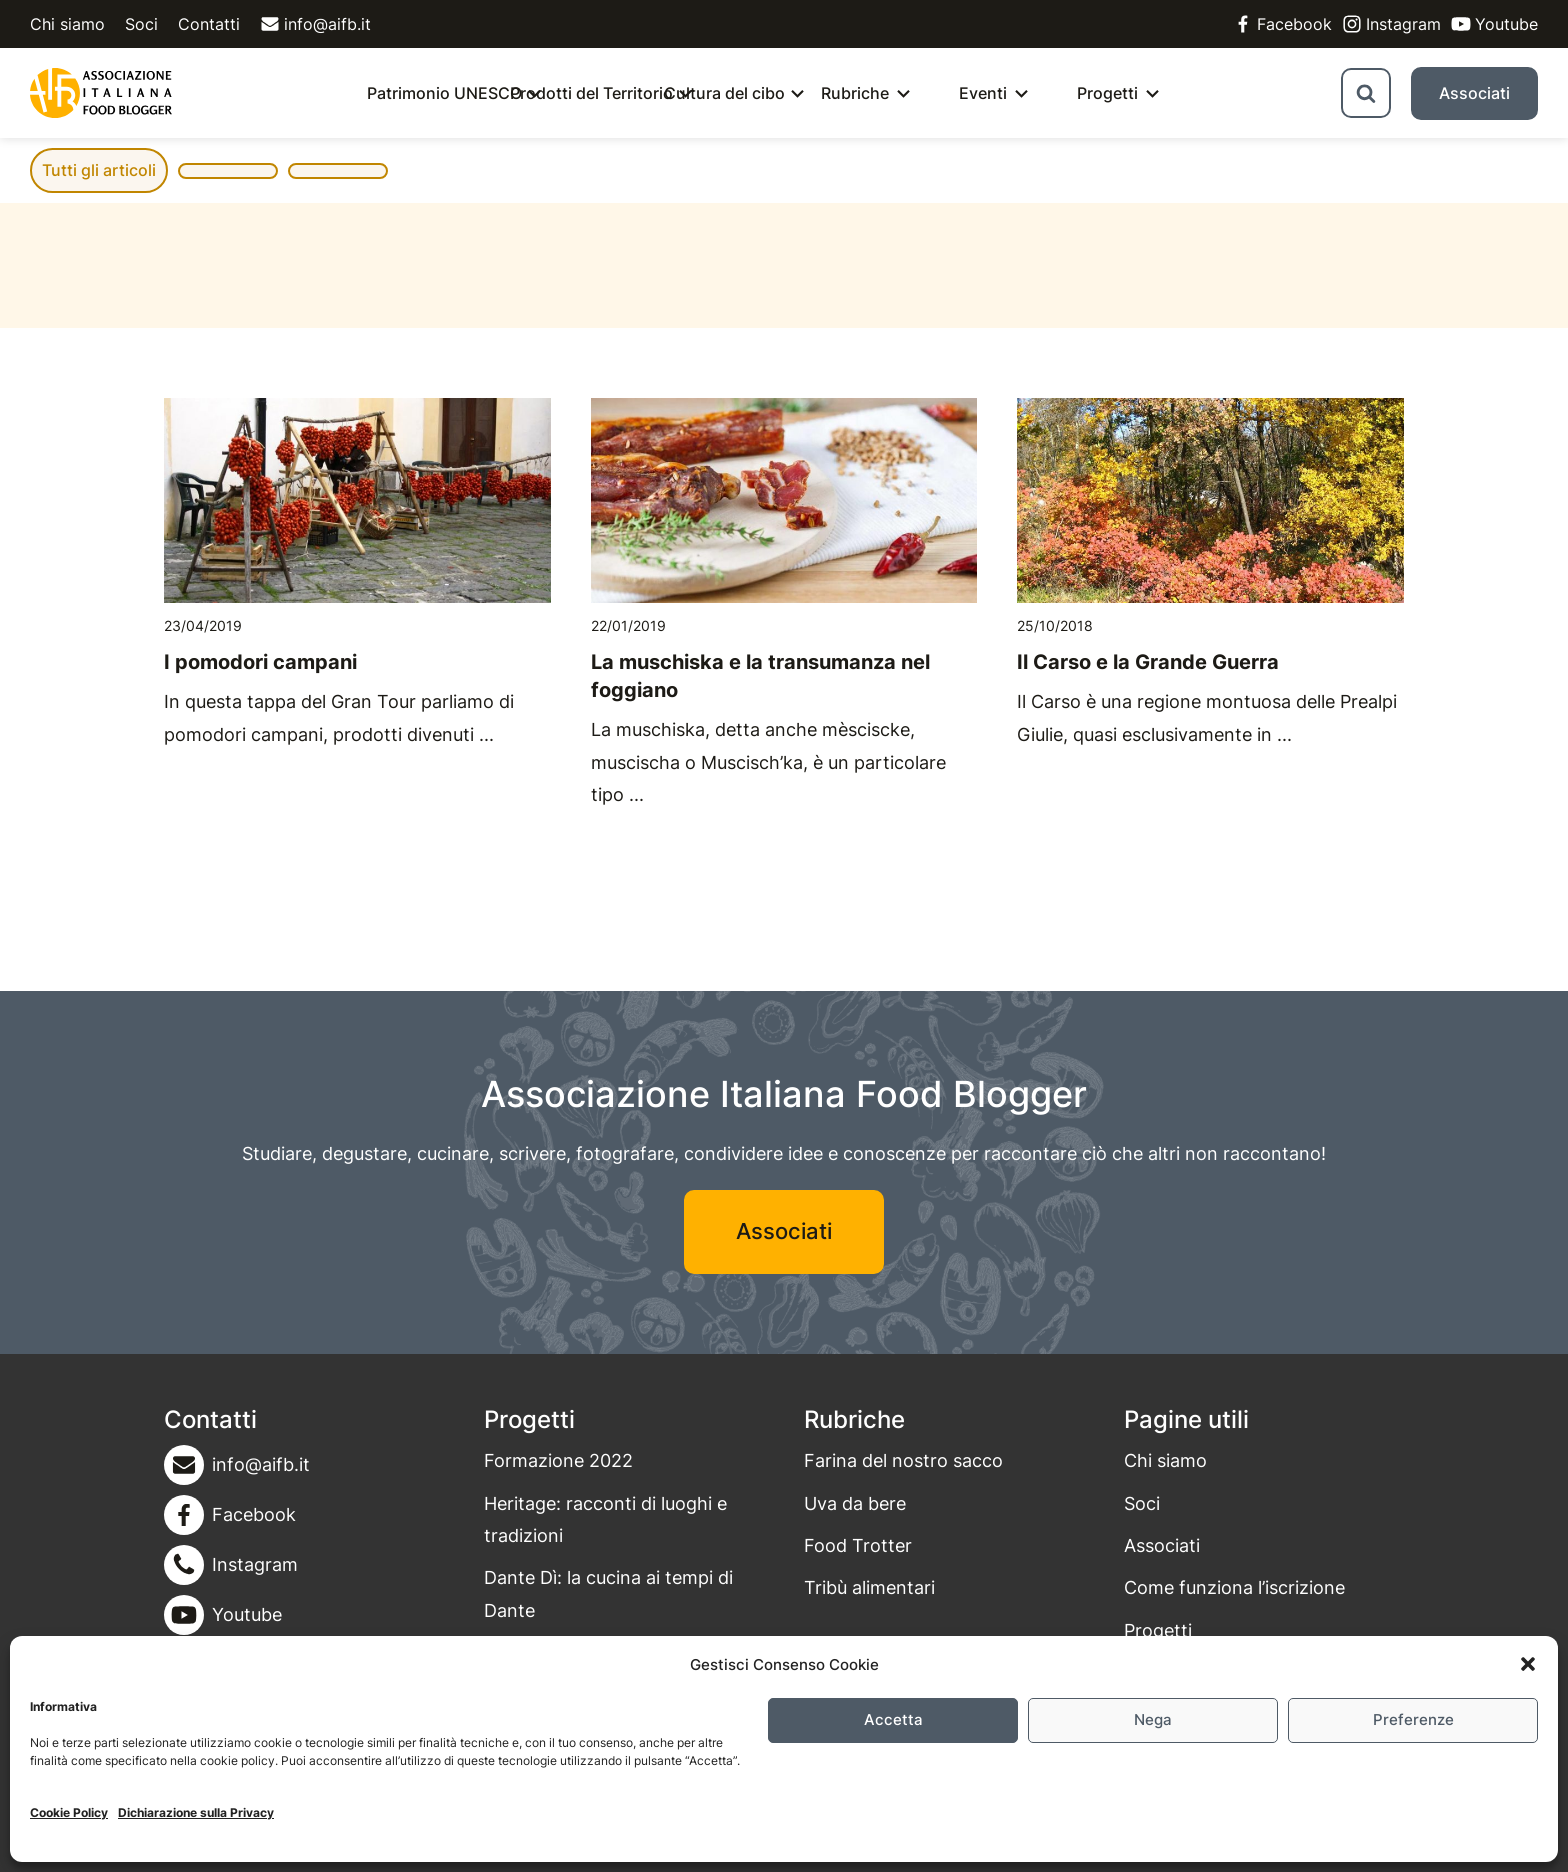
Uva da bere (855, 1503)
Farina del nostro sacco (903, 1460)
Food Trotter (858, 1545)
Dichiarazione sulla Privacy (196, 1812)
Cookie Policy (69, 1812)
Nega (1153, 1719)
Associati (1474, 93)
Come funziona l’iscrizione (1234, 1587)
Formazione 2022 (558, 1460)
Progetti (1107, 93)
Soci (141, 24)
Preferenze (1413, 1719)
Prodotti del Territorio (591, 93)
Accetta (893, 1719)
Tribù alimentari (869, 1587)
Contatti (209, 24)
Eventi (983, 93)
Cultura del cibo (724, 93)
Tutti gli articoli (99, 170)
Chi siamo (67, 24)
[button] (1528, 1664)
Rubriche (855, 93)
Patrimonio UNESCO (444, 93)
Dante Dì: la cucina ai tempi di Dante (608, 1593)
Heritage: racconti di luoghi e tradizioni (605, 1519)
